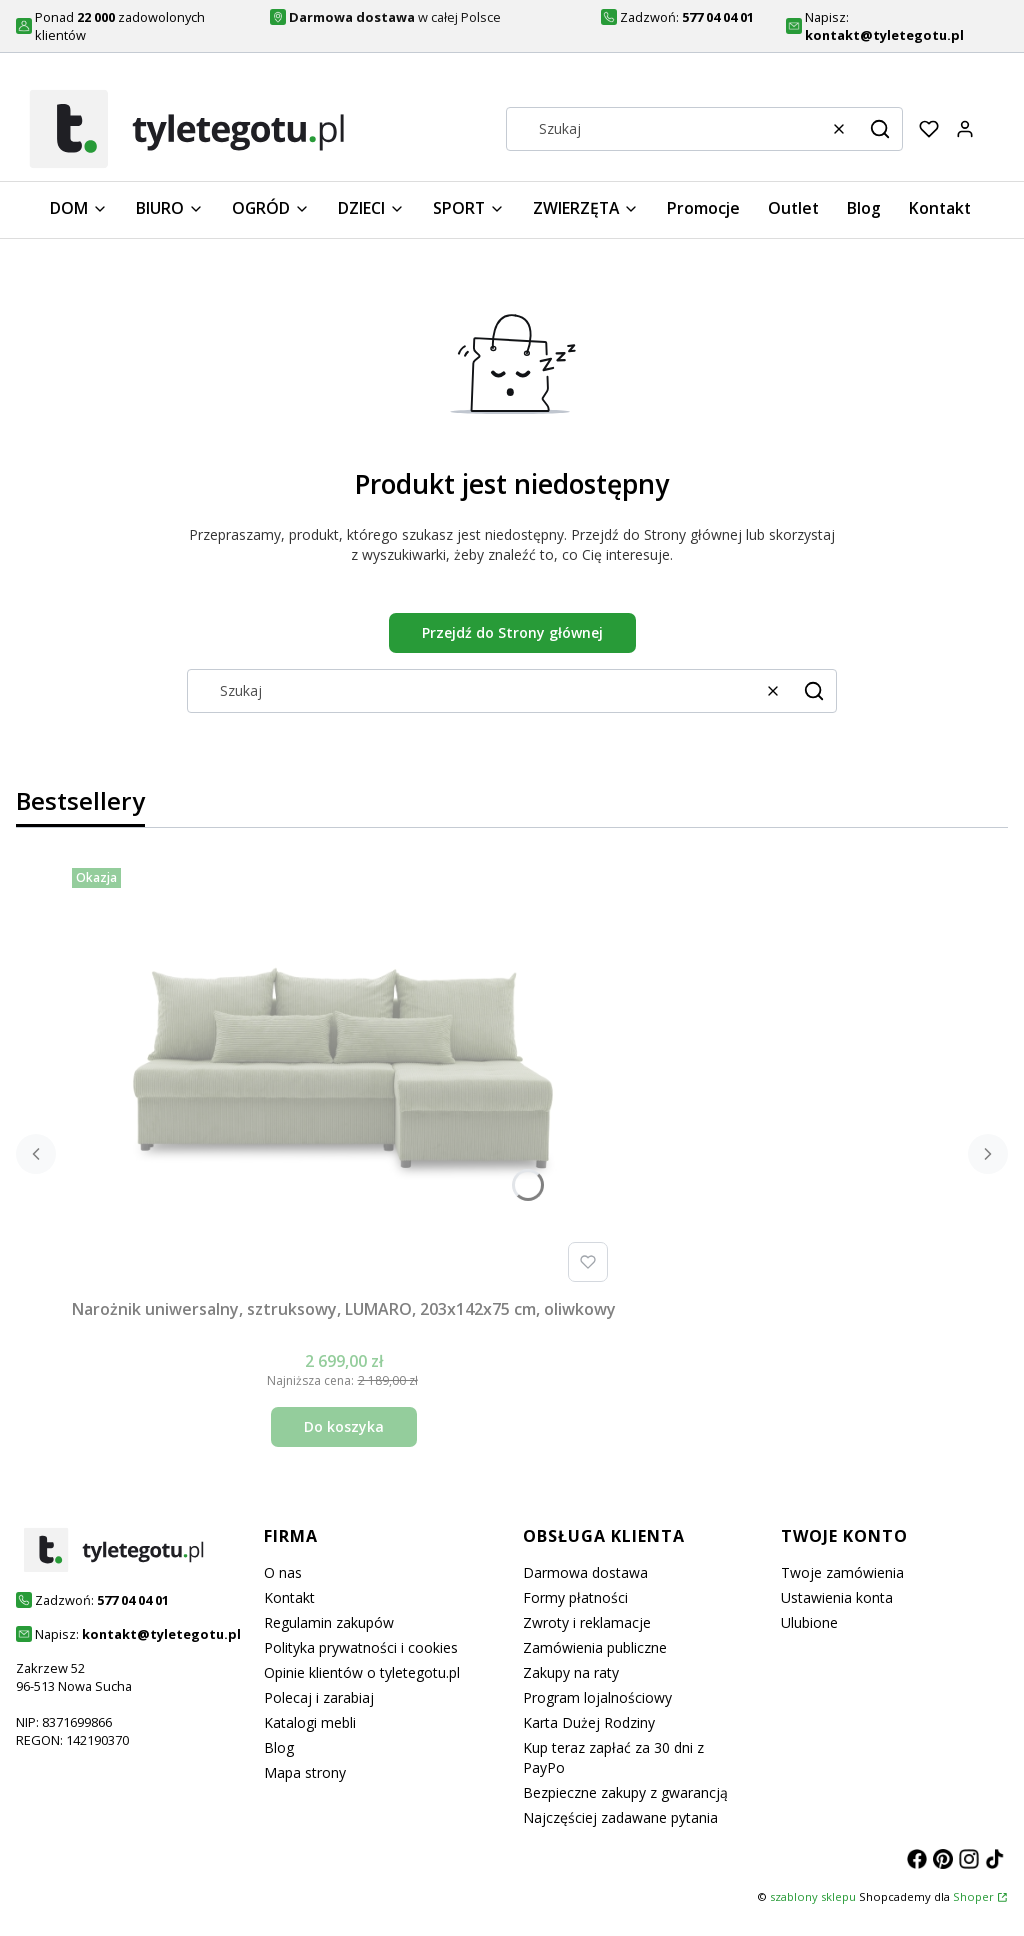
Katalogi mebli (310, 1722)
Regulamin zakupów (329, 1622)
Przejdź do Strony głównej (512, 632)
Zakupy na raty (571, 1672)
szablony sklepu (813, 1896)
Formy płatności (575, 1597)
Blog (279, 1747)
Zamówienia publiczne (595, 1647)
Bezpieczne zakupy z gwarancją (625, 1792)
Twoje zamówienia (842, 1572)
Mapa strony (305, 1772)
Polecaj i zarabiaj (319, 1697)
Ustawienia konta (837, 1597)
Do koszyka (344, 1426)
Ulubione (809, 1622)
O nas (283, 1572)
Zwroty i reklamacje (587, 1622)
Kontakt (289, 1597)
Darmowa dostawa (585, 1572)
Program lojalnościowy (597, 1697)
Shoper (973, 1896)
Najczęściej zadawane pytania (620, 1817)
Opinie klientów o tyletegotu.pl (362, 1672)
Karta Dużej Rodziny (589, 1722)
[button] (880, 129)
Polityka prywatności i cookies (361, 1647)
